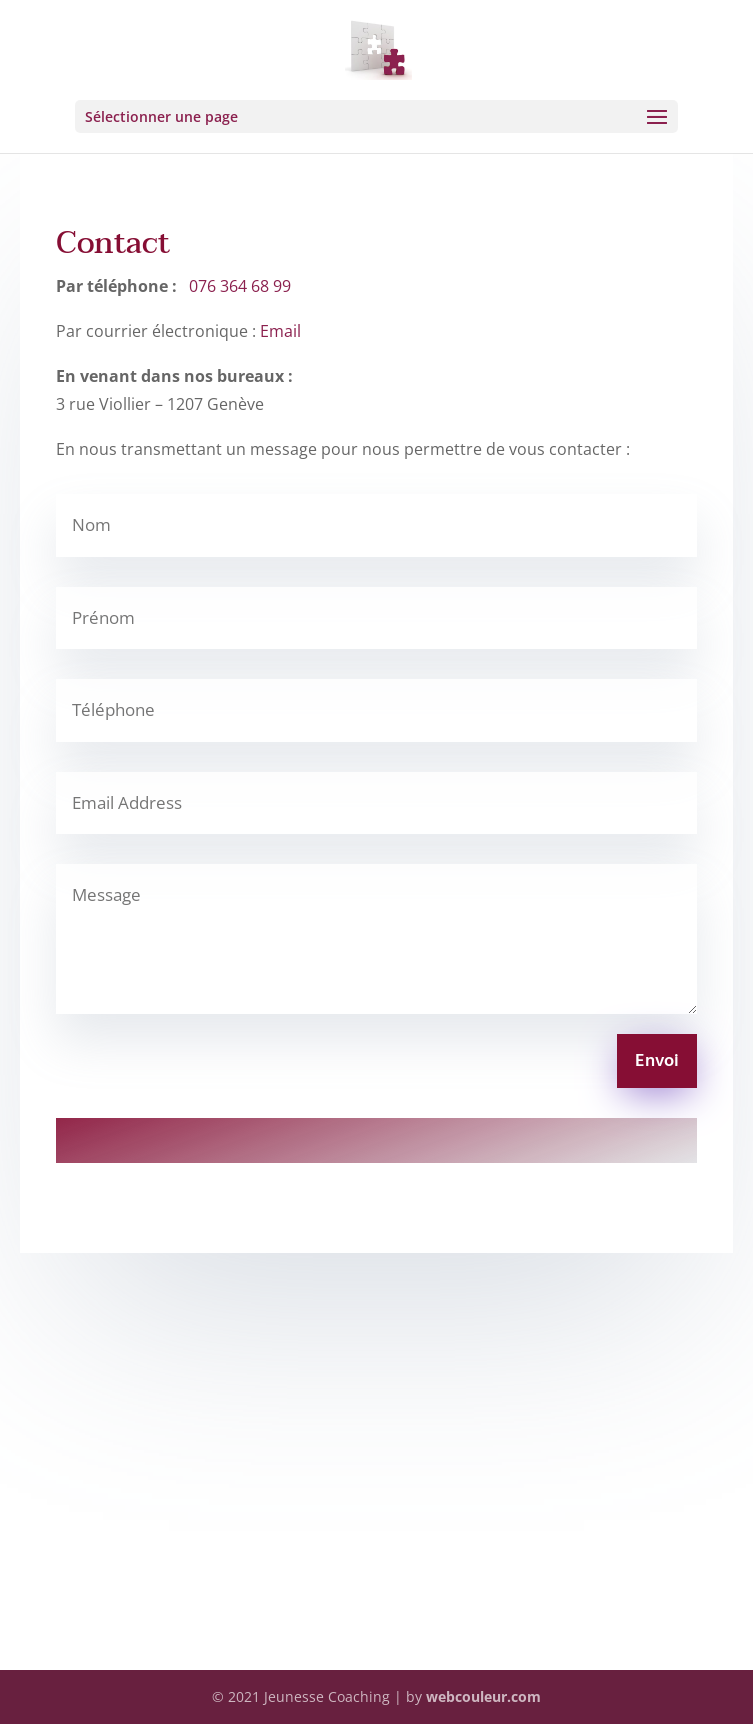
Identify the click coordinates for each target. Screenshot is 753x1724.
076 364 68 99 (240, 286)
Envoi (657, 1061)
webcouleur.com (483, 1696)
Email (280, 331)
